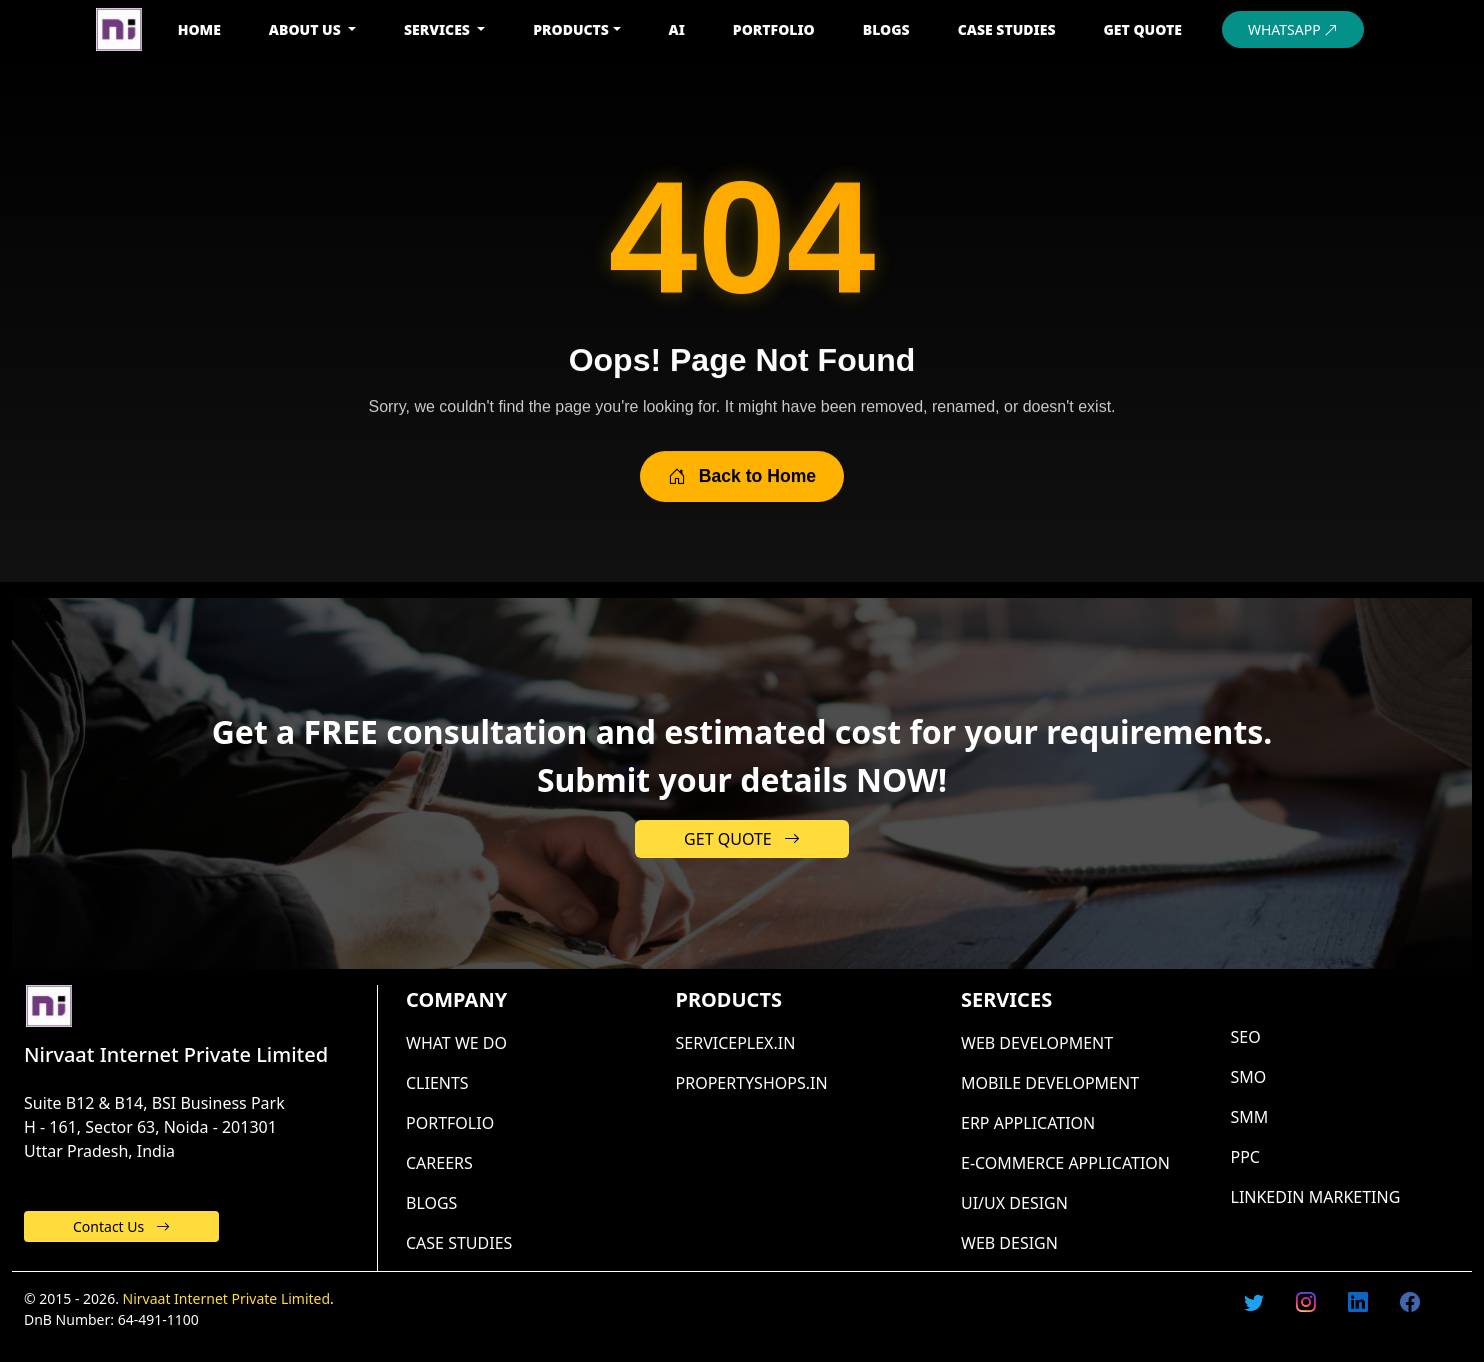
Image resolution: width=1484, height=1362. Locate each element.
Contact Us (121, 1226)
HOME (199, 29)
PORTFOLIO (774, 29)
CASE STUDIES (1007, 29)
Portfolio (450, 1123)
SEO (1246, 1037)
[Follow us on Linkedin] (1358, 1302)
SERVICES (439, 29)
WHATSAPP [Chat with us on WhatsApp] (1293, 29)
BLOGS (886, 29)
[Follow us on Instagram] (1306, 1302)
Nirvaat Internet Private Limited (227, 1298)
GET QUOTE (1143, 29)
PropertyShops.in (752, 1083)
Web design (1009, 1243)
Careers (439, 1163)
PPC (1245, 1157)
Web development (1037, 1043)
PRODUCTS (571, 29)
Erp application (1028, 1123)
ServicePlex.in (736, 1043)
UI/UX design (1014, 1203)
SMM (1250, 1117)
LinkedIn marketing (1316, 1197)
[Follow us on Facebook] (1410, 1302)
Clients (437, 1083)
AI (677, 29)
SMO (1249, 1077)
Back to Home (742, 477)
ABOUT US (307, 29)
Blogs (431, 1203)
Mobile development (1050, 1083)
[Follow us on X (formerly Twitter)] (1254, 1302)
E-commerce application (1065, 1163)
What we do (456, 1043)
